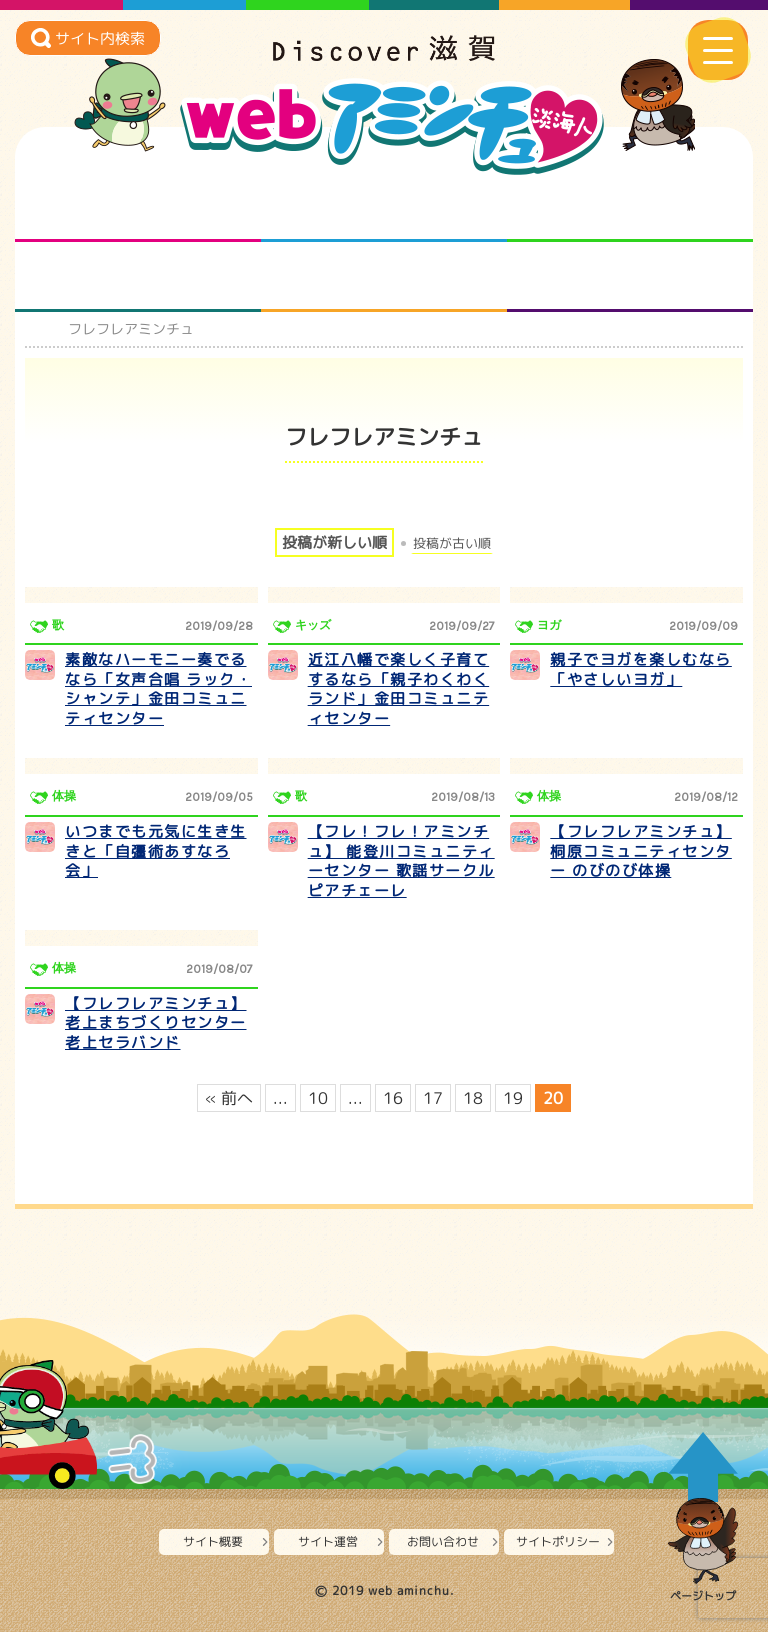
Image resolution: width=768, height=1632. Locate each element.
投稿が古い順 (452, 543)
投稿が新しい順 (334, 542)
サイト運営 (328, 1541)
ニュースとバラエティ (630, 277)
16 (393, 1098)
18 (473, 1098)
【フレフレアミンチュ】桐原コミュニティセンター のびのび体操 (641, 851)
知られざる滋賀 (138, 207)
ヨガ (549, 625)
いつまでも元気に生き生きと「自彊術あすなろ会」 (156, 851)
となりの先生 (384, 207)
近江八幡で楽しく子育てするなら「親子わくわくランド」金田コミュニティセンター (399, 689)
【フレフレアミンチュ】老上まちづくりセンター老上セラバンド (156, 1023)
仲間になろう (630, 207)
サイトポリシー (558, 1541)
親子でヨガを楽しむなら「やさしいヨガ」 (641, 669)
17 (433, 1098)
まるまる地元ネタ (138, 277)
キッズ (313, 625)
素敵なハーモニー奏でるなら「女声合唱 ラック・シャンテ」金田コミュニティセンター (158, 689)
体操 (64, 796)
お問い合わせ (443, 1541)
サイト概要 (213, 1541)
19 (513, 1098)
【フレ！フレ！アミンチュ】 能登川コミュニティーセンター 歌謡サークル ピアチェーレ (401, 861)
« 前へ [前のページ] (229, 1098)
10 (318, 1098)
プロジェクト (384, 277)
